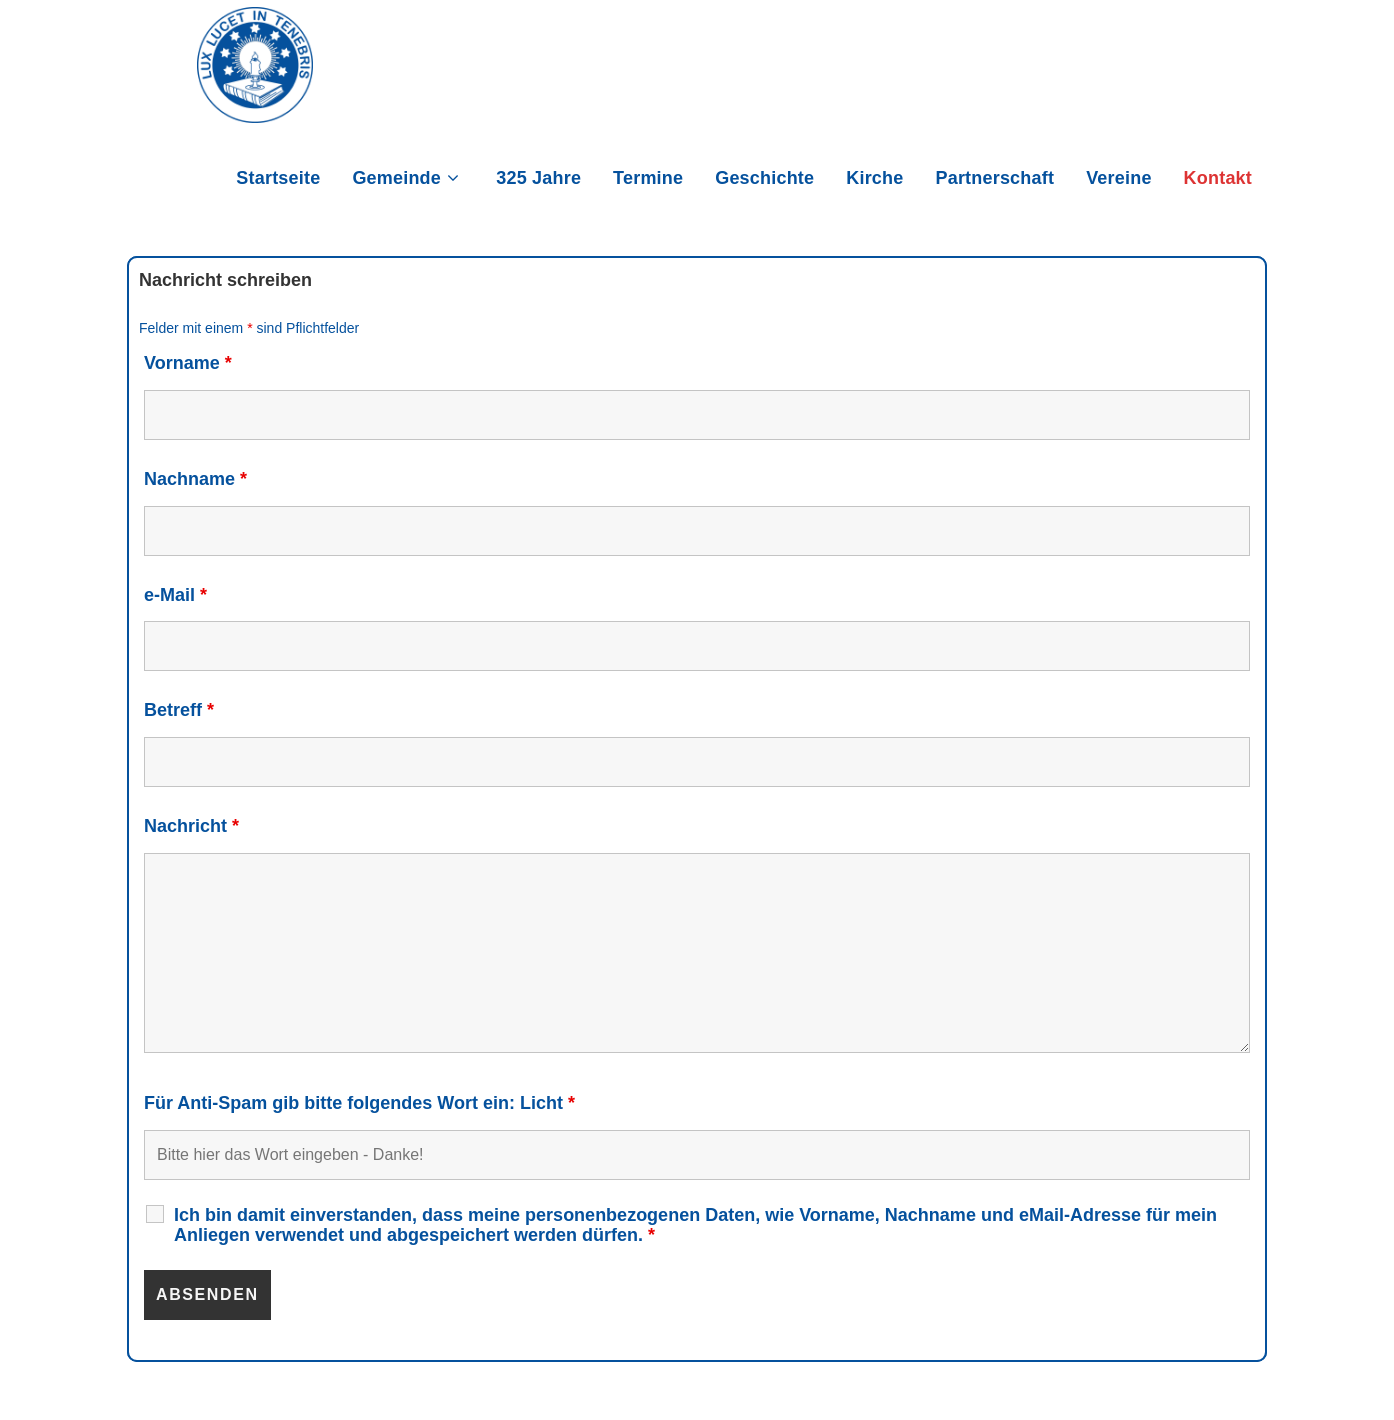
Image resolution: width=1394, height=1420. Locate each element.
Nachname (195, 479)
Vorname (188, 363)
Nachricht (191, 826)
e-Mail (175, 595)
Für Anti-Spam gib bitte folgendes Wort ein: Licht (359, 1103)
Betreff (179, 710)
